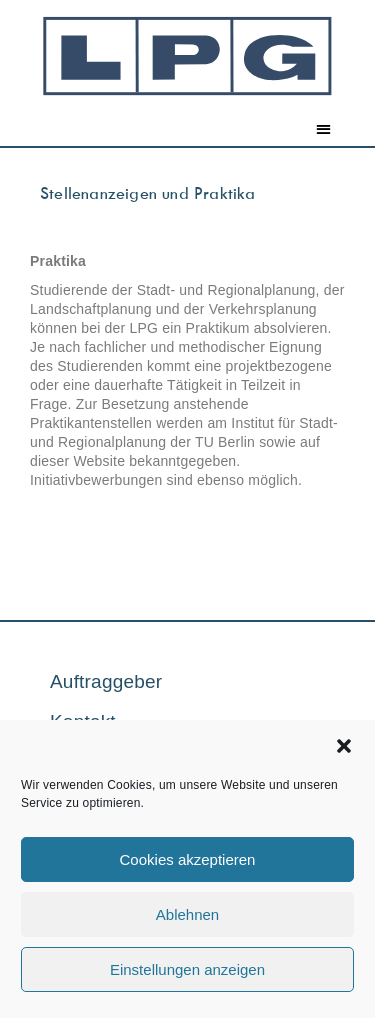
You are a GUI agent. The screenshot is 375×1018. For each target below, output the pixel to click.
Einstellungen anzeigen (187, 969)
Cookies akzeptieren (188, 859)
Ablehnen (187, 914)
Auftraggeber (106, 681)
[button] (344, 746)
